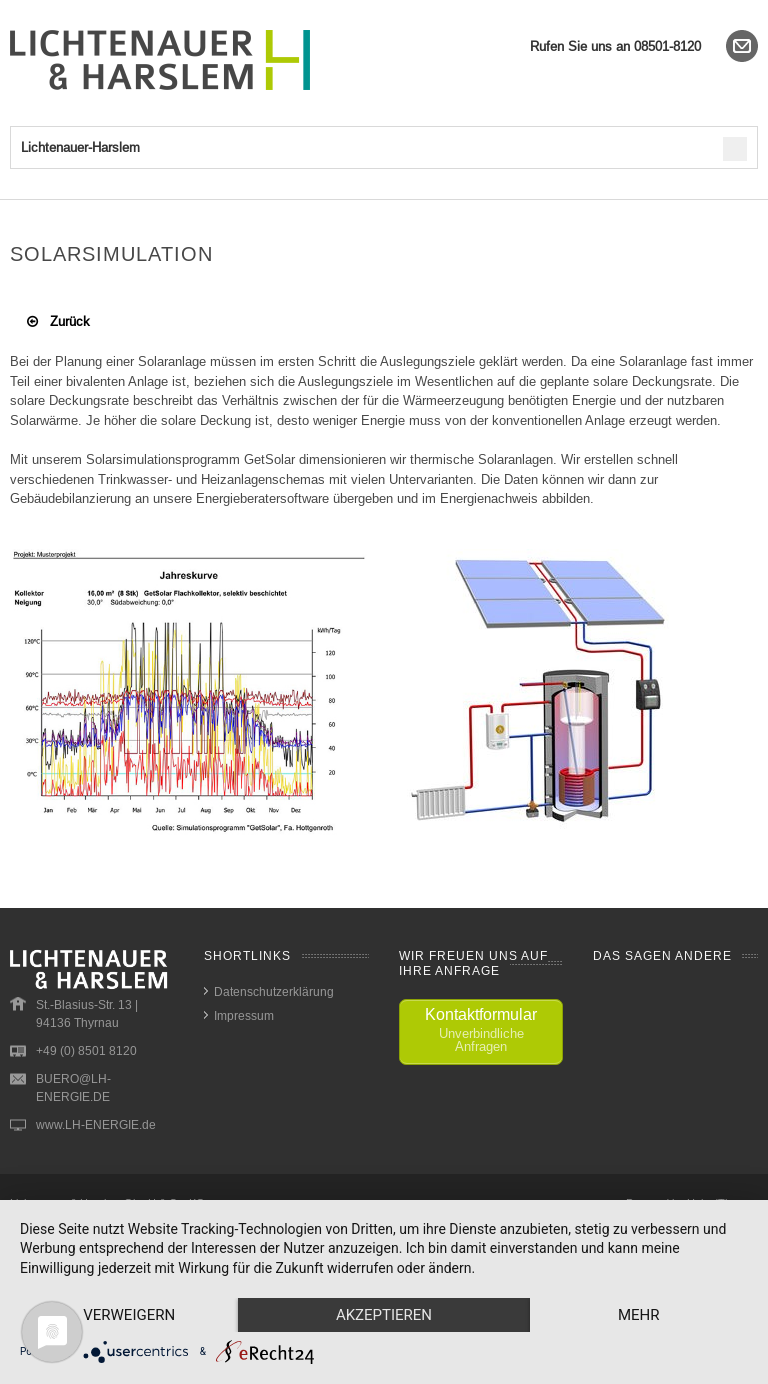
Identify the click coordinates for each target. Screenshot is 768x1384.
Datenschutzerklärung (274, 991)
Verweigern (129, 1315)
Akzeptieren (384, 1315)
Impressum (244, 1015)
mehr (639, 1315)
